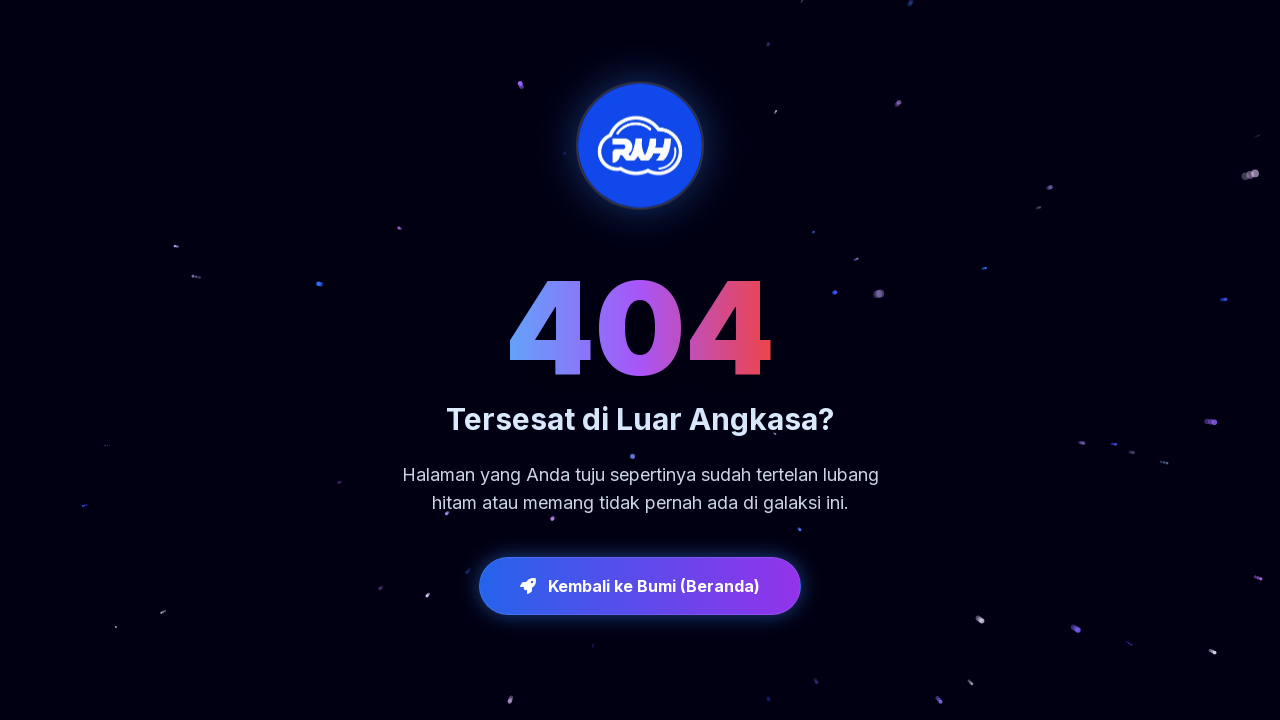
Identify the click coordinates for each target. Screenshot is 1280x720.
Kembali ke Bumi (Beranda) (640, 586)
